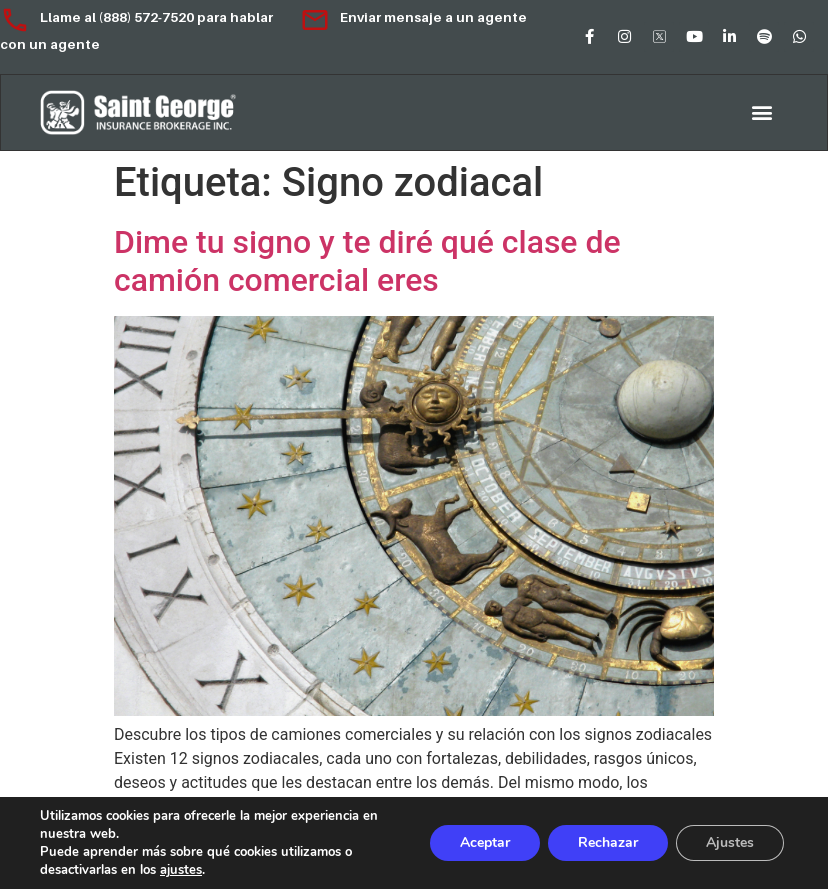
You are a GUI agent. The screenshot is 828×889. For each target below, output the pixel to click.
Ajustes (730, 842)
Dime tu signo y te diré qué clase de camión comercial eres (367, 261)
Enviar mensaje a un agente (413, 17)
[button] (762, 112)
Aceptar (485, 842)
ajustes (181, 870)
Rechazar (608, 842)
